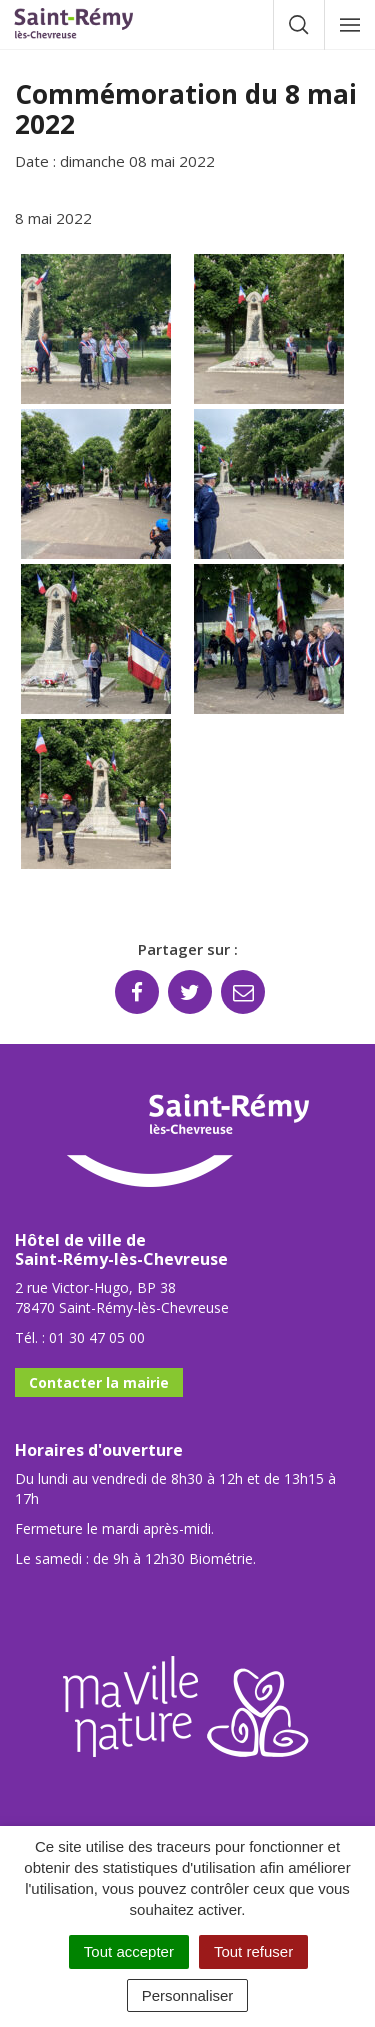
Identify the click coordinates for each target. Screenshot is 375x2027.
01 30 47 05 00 (97, 1337)
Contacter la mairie (99, 1382)
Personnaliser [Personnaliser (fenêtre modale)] (188, 1995)
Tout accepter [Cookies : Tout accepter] (129, 1951)
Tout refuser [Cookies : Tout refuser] (253, 1951)
